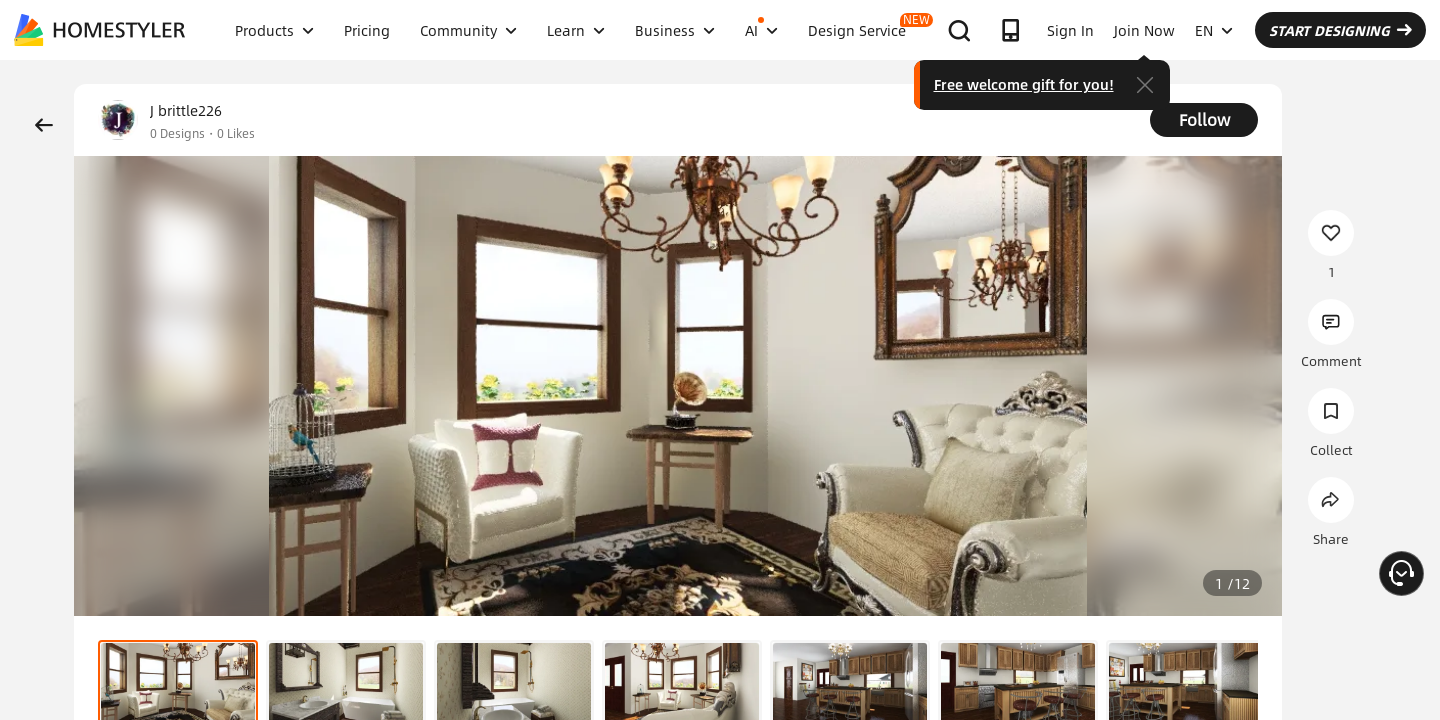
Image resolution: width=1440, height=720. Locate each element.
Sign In (1070, 30)
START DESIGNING (1340, 30)
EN (1214, 30)
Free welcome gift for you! (1024, 84)
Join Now (1144, 30)
